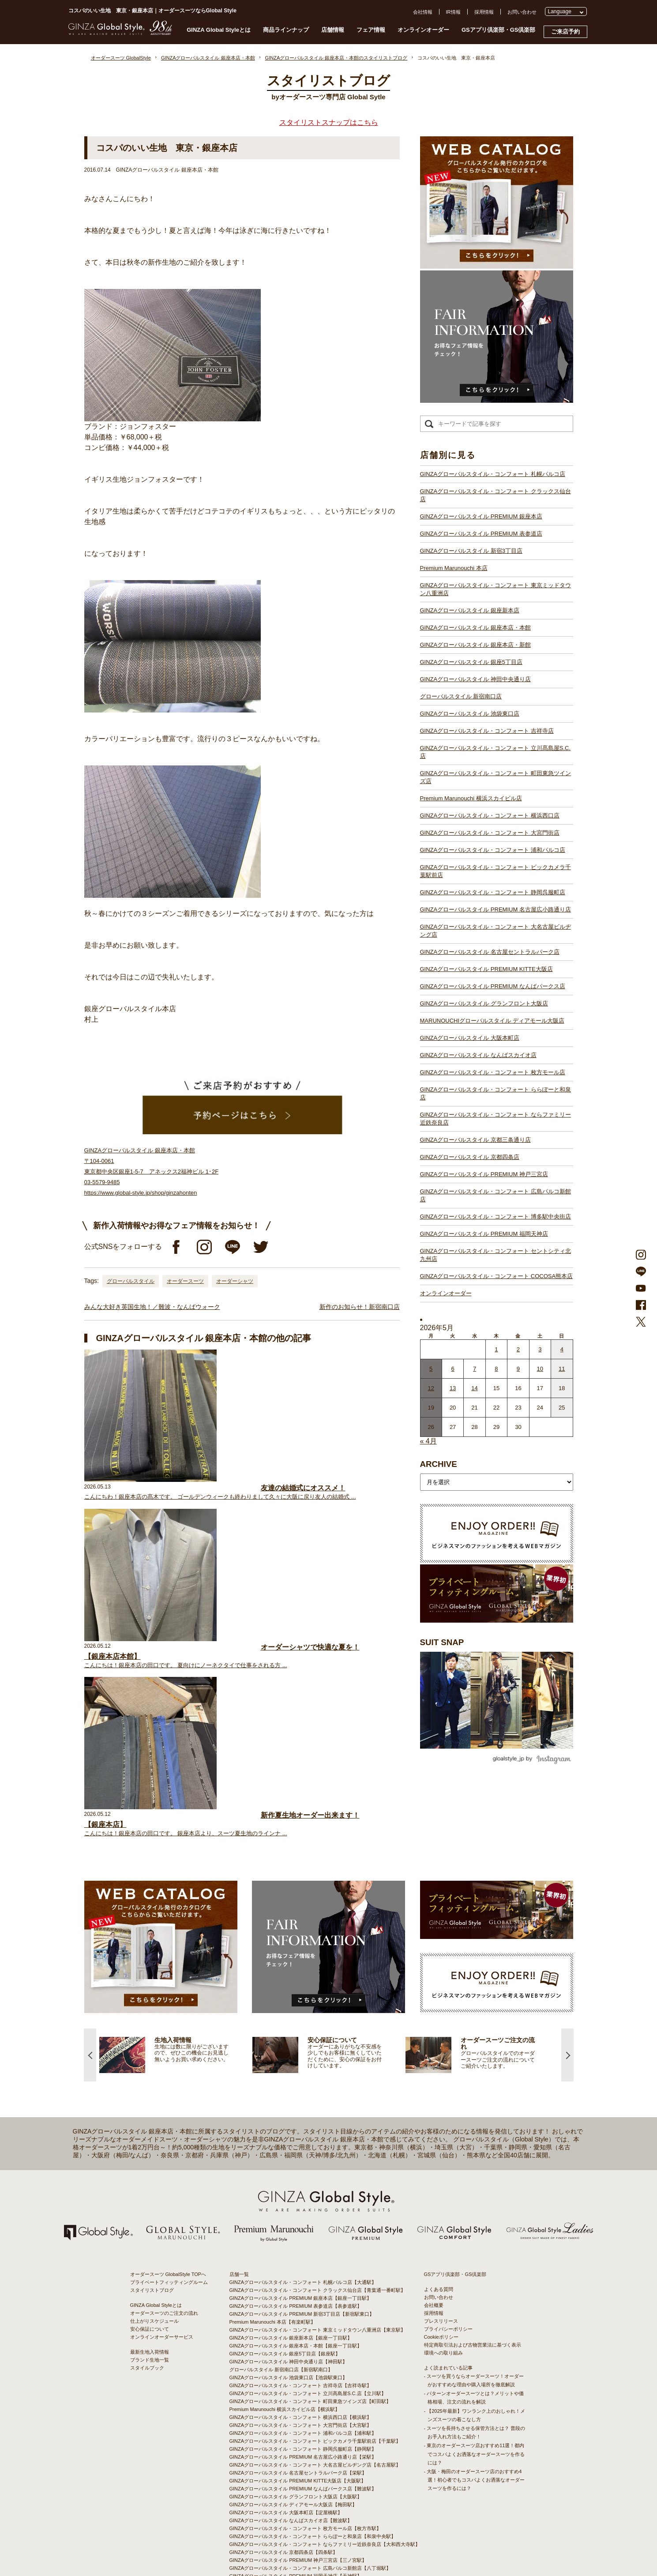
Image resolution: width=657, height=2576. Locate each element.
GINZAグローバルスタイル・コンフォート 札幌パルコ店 (492, 474)
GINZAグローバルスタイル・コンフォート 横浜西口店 (489, 815)
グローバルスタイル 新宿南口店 (461, 696)
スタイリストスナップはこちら (328, 122)
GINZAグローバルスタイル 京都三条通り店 (475, 1139)
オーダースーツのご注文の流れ (164, 2228)
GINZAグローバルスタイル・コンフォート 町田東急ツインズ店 (495, 777)
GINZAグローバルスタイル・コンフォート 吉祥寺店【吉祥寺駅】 (300, 2300)
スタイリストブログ (152, 2205)
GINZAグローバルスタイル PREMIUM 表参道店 (481, 533)
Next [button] (567, 1969)
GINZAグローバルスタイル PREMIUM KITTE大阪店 (486, 969)
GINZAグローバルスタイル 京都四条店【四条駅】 (283, 2467)
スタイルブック (147, 2282)
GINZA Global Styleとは (219, 29)
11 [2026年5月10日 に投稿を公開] (562, 1368)
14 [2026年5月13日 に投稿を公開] (474, 1388)
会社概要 (433, 2220)
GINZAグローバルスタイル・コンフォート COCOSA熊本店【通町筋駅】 (308, 2514)
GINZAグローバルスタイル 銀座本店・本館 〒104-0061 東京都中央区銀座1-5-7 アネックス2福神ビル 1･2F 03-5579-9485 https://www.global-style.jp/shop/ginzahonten (151, 1171)
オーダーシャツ (234, 1281)
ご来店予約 (565, 31)
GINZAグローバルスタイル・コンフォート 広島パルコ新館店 (495, 1195)
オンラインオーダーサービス (161, 2251)
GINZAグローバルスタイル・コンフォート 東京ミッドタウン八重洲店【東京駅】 (317, 2244)
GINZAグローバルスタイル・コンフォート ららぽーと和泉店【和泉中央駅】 (312, 2451)
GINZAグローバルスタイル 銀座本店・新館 (475, 644)
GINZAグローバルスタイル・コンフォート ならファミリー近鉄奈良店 (495, 1118)
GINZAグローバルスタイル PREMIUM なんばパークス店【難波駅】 (303, 2403)
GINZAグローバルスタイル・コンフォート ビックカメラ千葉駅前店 (495, 871)
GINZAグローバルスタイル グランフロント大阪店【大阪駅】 (295, 2411)
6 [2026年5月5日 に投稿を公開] (452, 1368)
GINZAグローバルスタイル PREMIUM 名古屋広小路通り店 (495, 909)
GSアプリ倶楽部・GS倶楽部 (499, 29)
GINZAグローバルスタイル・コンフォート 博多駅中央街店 (495, 1216)
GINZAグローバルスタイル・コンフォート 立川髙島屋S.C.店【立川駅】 (307, 2308)
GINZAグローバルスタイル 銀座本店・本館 (475, 627)
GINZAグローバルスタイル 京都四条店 (469, 1157)
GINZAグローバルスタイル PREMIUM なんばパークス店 (492, 986)
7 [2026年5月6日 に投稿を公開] (474, 1368)
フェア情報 (371, 29)
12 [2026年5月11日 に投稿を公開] (431, 1388)
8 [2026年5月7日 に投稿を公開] (496, 1368)
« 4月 (428, 1441)
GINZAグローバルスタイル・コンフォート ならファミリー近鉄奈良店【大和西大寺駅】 (324, 2459)
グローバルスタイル (130, 1281)
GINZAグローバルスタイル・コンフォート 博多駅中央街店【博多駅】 (305, 2498)
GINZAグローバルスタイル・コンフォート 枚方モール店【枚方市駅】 (305, 2443)
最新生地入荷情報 (149, 2266)
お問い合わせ (522, 12)
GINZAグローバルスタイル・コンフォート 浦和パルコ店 (492, 850)
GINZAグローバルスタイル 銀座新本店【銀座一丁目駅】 (291, 2252)
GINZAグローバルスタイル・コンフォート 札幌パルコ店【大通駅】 (303, 2197)
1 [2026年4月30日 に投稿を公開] (496, 1349)
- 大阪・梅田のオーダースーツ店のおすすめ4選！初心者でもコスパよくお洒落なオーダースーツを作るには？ (474, 2395)
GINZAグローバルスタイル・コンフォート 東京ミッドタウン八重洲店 (495, 589)
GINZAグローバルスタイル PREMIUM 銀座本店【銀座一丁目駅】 (300, 2213)
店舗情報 (332, 29)
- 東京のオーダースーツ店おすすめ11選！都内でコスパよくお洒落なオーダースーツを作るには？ (474, 2369)
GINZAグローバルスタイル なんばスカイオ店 (478, 1055)
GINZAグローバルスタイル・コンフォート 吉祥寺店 (487, 730)
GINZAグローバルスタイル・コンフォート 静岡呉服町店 (492, 892)
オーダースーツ (185, 1281)
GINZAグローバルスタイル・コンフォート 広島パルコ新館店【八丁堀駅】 (310, 2483)
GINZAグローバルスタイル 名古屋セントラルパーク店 (489, 952)
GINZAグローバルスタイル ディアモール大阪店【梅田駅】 (293, 2419)
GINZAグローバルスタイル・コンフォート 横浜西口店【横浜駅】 (300, 2332)
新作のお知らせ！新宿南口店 (359, 1306)
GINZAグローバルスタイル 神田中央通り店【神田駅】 (288, 2276)
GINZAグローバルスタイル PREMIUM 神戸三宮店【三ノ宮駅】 (298, 2475)
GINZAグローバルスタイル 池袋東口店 (469, 713)
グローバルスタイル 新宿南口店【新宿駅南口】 (281, 2284)
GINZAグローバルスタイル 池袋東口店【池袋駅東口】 (288, 2292)
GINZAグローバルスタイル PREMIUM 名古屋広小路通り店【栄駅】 (303, 2371)
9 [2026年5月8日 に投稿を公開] (518, 1368)
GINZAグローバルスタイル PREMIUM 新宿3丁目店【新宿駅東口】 (302, 2228)
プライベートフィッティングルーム (169, 2197)
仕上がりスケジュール (154, 2236)
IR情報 (453, 12)
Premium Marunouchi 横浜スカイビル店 (471, 798)
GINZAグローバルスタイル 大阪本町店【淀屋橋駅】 (286, 2427)
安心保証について (149, 2243)
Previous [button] (90, 1969)
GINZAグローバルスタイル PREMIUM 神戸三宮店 (484, 1174)
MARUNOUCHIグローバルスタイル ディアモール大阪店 (492, 1020)
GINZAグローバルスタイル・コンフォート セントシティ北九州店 (495, 1255)
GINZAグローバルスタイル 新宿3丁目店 (471, 550)
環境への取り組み (443, 2267)
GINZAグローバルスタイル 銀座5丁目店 (471, 662)
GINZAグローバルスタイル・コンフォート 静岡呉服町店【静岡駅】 (303, 2363)
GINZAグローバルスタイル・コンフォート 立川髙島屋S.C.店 (495, 752)
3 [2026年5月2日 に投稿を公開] (539, 1349)
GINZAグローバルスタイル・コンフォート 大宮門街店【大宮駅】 (300, 2340)
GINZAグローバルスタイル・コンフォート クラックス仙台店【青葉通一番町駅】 (317, 2205)
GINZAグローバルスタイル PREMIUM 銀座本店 (481, 516)
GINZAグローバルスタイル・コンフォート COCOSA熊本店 (496, 1276)
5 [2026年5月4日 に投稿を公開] (430, 1368)
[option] (226, 1969)
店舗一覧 (239, 2189)
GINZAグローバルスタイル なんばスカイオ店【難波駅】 (291, 2435)
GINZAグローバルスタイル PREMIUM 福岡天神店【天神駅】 (295, 2491)
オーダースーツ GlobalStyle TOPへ (168, 2189)
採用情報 (484, 12)
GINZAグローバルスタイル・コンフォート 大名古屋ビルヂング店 (495, 930)
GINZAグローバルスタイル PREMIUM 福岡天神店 (484, 1233)
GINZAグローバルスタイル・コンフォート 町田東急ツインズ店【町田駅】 (310, 2316)
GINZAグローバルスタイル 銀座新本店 (469, 610)
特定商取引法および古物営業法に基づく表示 (472, 2259)
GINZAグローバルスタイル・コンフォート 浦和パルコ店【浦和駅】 (303, 2348)
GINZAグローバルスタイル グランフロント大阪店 (484, 1003)
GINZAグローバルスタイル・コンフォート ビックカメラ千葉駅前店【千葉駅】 (315, 2356)
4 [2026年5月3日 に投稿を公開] (561, 1349)
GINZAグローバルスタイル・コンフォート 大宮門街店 (489, 832)
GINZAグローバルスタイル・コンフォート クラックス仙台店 (495, 495)
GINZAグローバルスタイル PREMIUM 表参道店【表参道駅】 (295, 2221)
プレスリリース (441, 2236)
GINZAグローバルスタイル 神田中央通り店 (475, 679)
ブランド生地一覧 (149, 2274)
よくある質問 (438, 2204)
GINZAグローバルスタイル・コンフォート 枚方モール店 (492, 1072)
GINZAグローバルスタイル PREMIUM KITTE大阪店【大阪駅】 (297, 2395)
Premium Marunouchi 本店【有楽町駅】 (272, 2236)
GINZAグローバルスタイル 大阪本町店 (469, 1038)
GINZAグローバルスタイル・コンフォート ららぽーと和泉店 (495, 1093)
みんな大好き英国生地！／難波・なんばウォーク (152, 1306)
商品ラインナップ (286, 29)
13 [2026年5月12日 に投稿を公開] (453, 1388)
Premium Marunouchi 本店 (454, 568)
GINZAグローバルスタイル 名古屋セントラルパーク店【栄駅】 (298, 2387)
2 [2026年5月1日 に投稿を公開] (518, 1349)
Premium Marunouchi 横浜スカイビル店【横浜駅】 (284, 2324)
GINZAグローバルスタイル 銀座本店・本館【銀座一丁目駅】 (295, 2260)
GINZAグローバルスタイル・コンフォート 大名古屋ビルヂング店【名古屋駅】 (315, 2379)
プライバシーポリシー (448, 2243)
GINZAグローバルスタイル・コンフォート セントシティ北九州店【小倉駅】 (312, 2506)
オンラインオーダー (423, 29)
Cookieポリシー (441, 2251)
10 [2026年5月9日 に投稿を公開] (540, 1368)
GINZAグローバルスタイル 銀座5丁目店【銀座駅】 (285, 2268)
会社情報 (422, 12)
